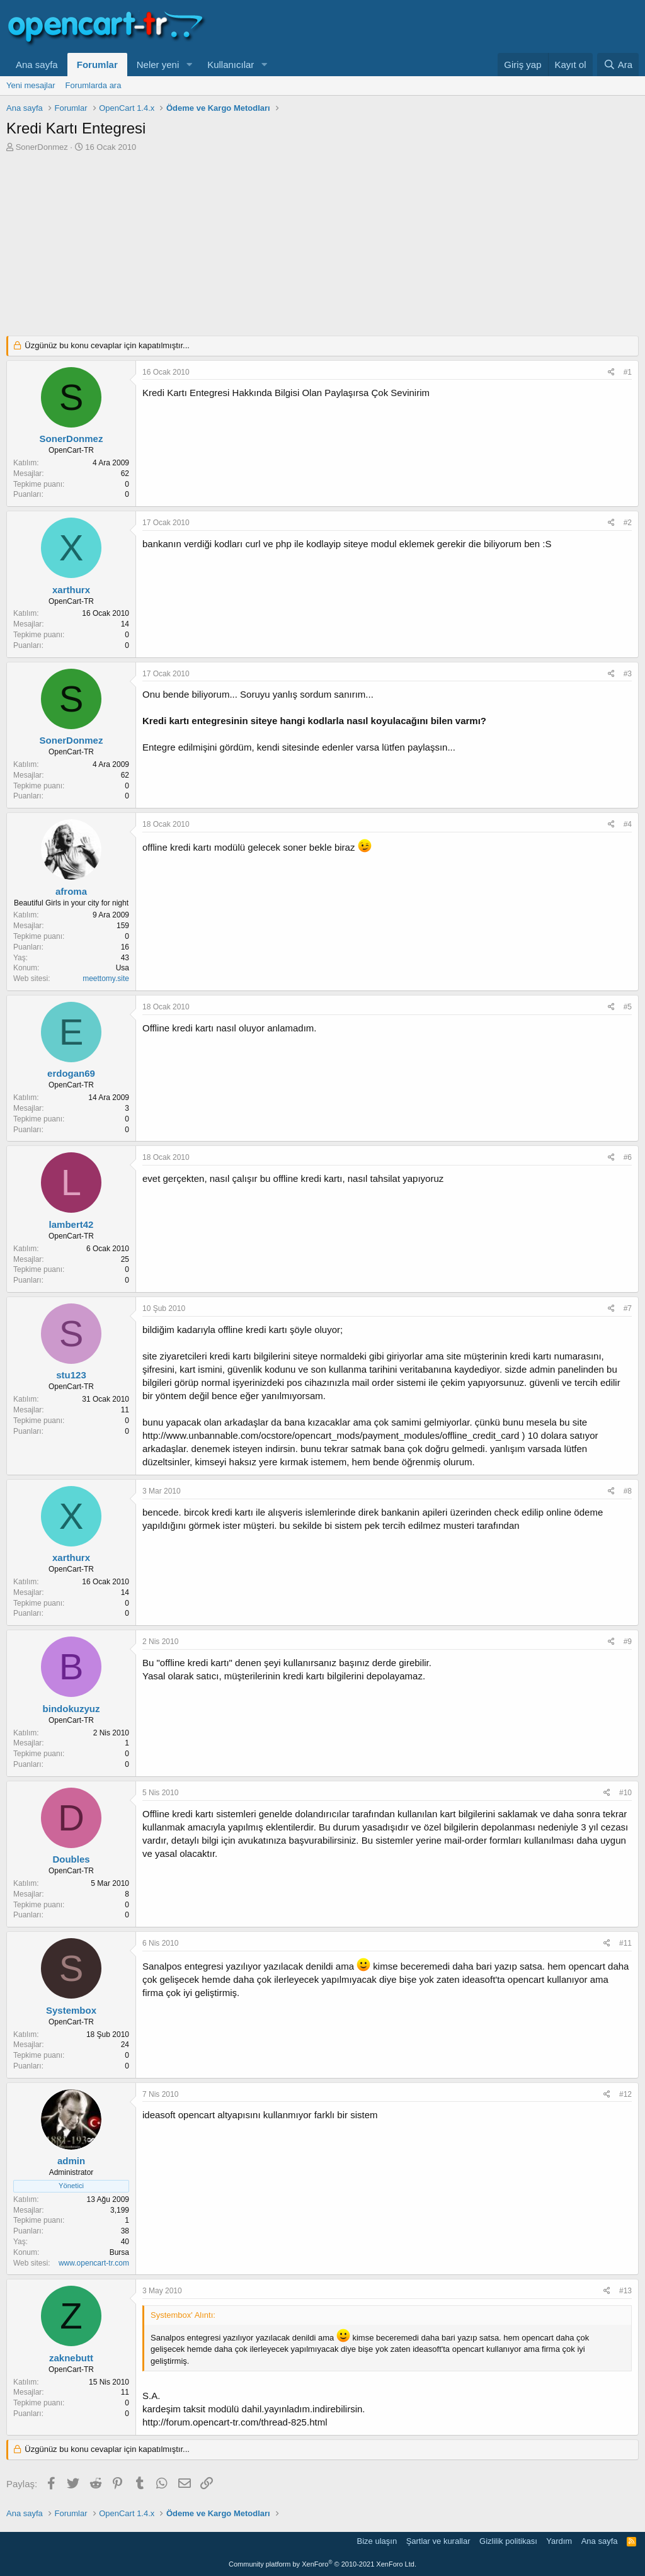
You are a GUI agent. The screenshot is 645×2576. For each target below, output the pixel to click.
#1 (628, 372)
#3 (628, 673)
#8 (628, 1491)
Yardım (559, 2541)
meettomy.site (106, 978)
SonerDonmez (42, 147)
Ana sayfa (37, 64)
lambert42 (71, 1224)
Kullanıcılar (230, 64)
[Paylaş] (611, 372)
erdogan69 (71, 1073)
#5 (628, 1006)
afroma (71, 891)
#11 (625, 1943)
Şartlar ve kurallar (438, 2541)
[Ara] (618, 64)
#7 (628, 1308)
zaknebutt (71, 2357)
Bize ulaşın (377, 2541)
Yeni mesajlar (30, 85)
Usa (122, 967)
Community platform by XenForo (322, 2564)
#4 (628, 824)
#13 (625, 2290)
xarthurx (71, 589)
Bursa (119, 2252)
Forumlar (97, 64)
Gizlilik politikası (508, 2541)
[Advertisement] (322, 247)
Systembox (71, 2010)
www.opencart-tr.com (94, 2263)
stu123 (71, 1375)
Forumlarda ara (94, 85)
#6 (628, 1157)
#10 (625, 1792)
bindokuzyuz (71, 1708)
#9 (628, 1641)
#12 (625, 2094)
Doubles (70, 1859)
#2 (628, 522)
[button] (189, 64)
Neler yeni (158, 64)
